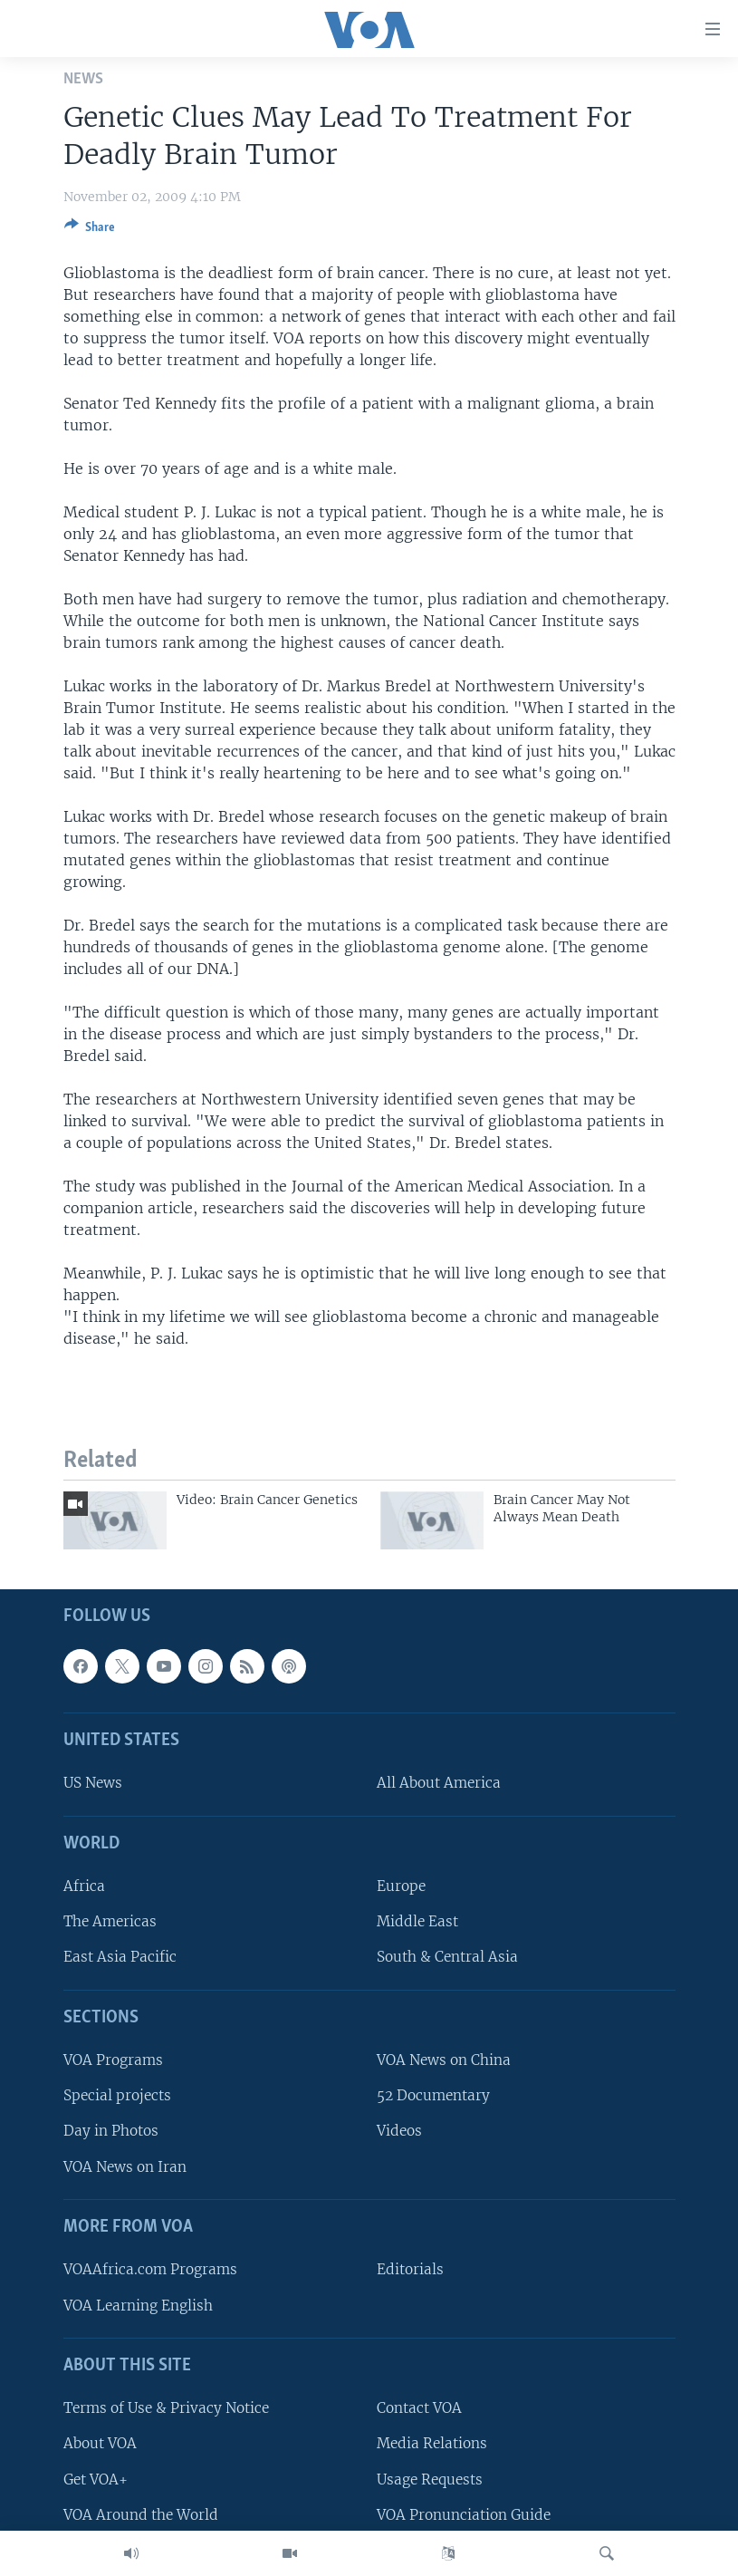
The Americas (110, 1921)
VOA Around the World (140, 2514)
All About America (439, 1782)
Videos (399, 2130)
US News (92, 1782)
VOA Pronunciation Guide (464, 2514)
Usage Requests (430, 2479)
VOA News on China (444, 2060)
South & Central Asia (447, 1956)
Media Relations (432, 2443)
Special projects (117, 2095)
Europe (401, 1886)
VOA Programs (113, 2060)
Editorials (410, 2269)
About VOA (100, 2443)
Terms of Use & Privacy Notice (166, 2408)
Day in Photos (110, 2130)
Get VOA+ (95, 2479)
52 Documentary (433, 2095)
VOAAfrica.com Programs (150, 2269)
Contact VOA (419, 2408)
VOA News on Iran (125, 2167)
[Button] (89, 230)
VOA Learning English (138, 2305)
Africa (84, 1886)
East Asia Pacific (120, 1956)
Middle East (417, 1921)
